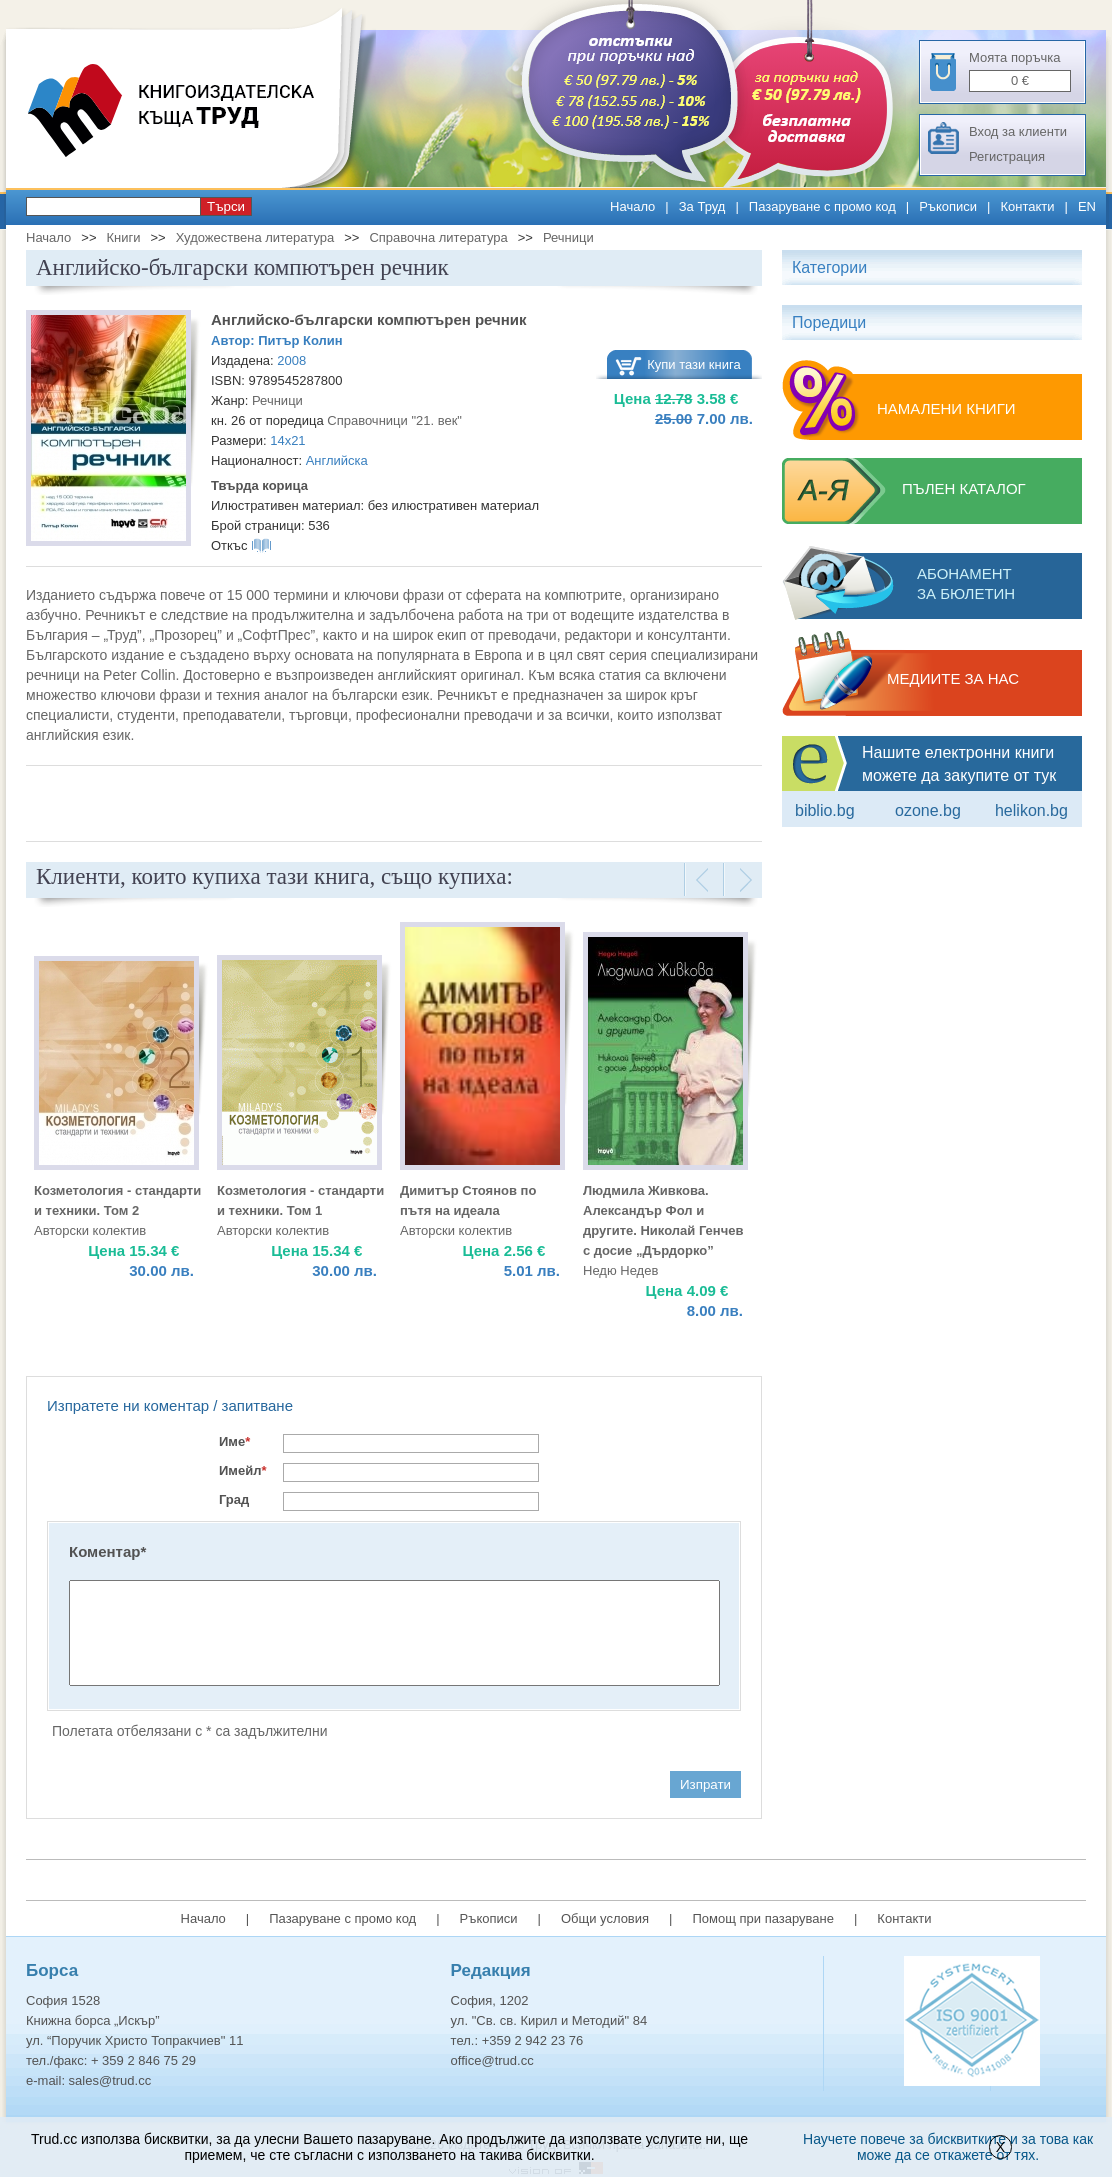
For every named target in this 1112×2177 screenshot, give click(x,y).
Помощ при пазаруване (763, 1918)
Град (234, 1499)
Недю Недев (620, 1270)
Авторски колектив (90, 1230)
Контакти (1027, 206)
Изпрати (705, 1784)
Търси (226, 206)
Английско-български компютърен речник (369, 319)
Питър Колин (300, 340)
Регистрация (1007, 156)
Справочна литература (438, 237)
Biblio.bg (825, 810)
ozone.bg (928, 810)
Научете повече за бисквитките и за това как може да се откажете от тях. (948, 2147)
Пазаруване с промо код (822, 206)
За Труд (702, 206)
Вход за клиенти (1018, 131)
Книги (123, 237)
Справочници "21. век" (394, 420)
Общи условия (605, 1918)
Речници (568, 237)
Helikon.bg (1031, 810)
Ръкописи (948, 206)
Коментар (107, 1551)
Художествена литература (255, 237)
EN (1087, 206)
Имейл (243, 1470)
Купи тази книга (694, 364)
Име (234, 1441)
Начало (632, 206)
